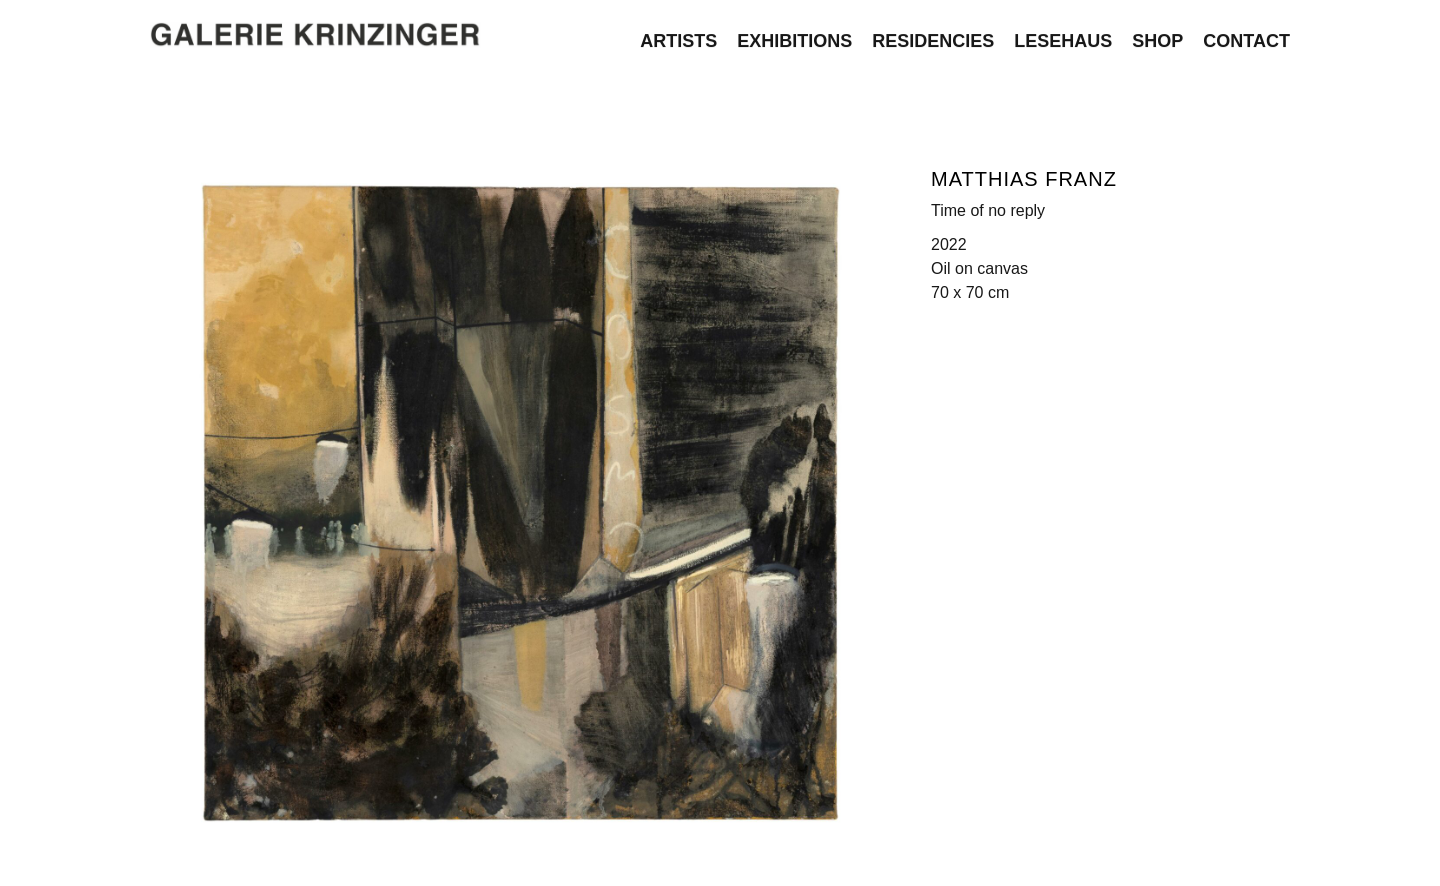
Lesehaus (1063, 37)
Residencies (933, 37)
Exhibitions (794, 37)
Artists (678, 37)
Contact (1246, 37)
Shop (1157, 37)
